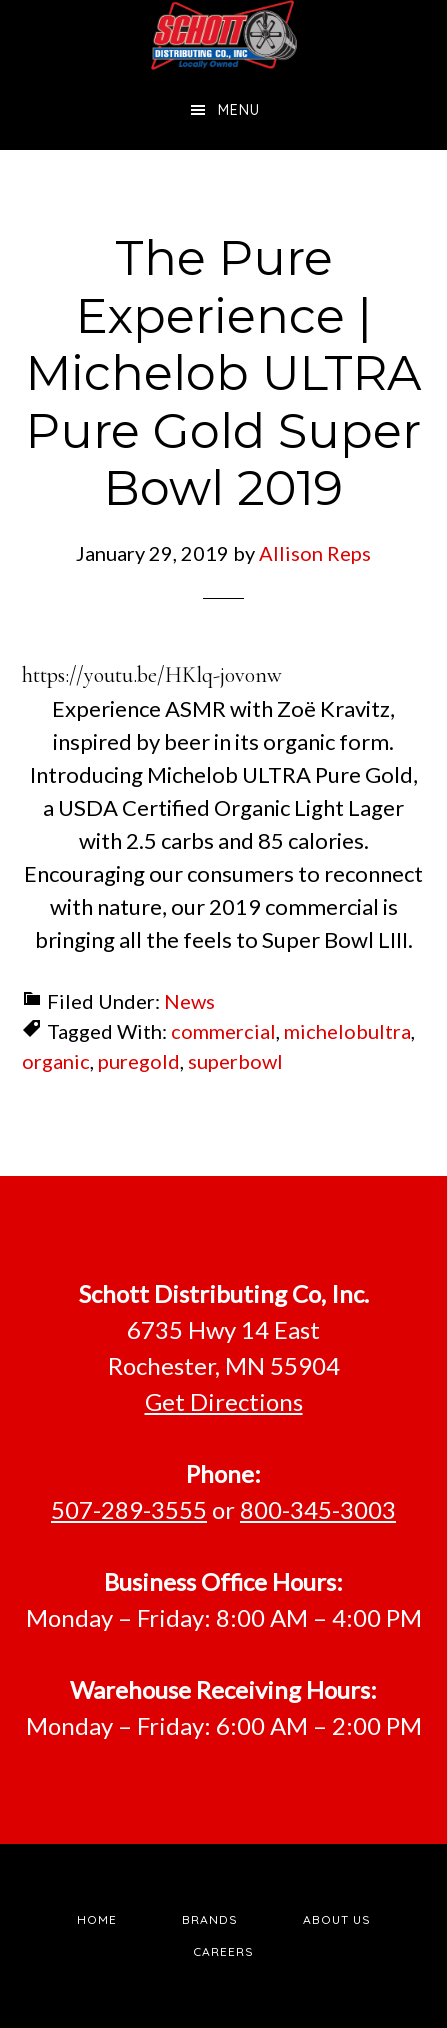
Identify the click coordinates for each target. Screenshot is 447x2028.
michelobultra (347, 1031)
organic (56, 1061)
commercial (223, 1031)
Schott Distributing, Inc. (224, 35)
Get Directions (224, 1401)
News (189, 1001)
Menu (239, 110)
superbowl (235, 1061)
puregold (139, 1061)
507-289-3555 (129, 1509)
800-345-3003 (318, 1509)
